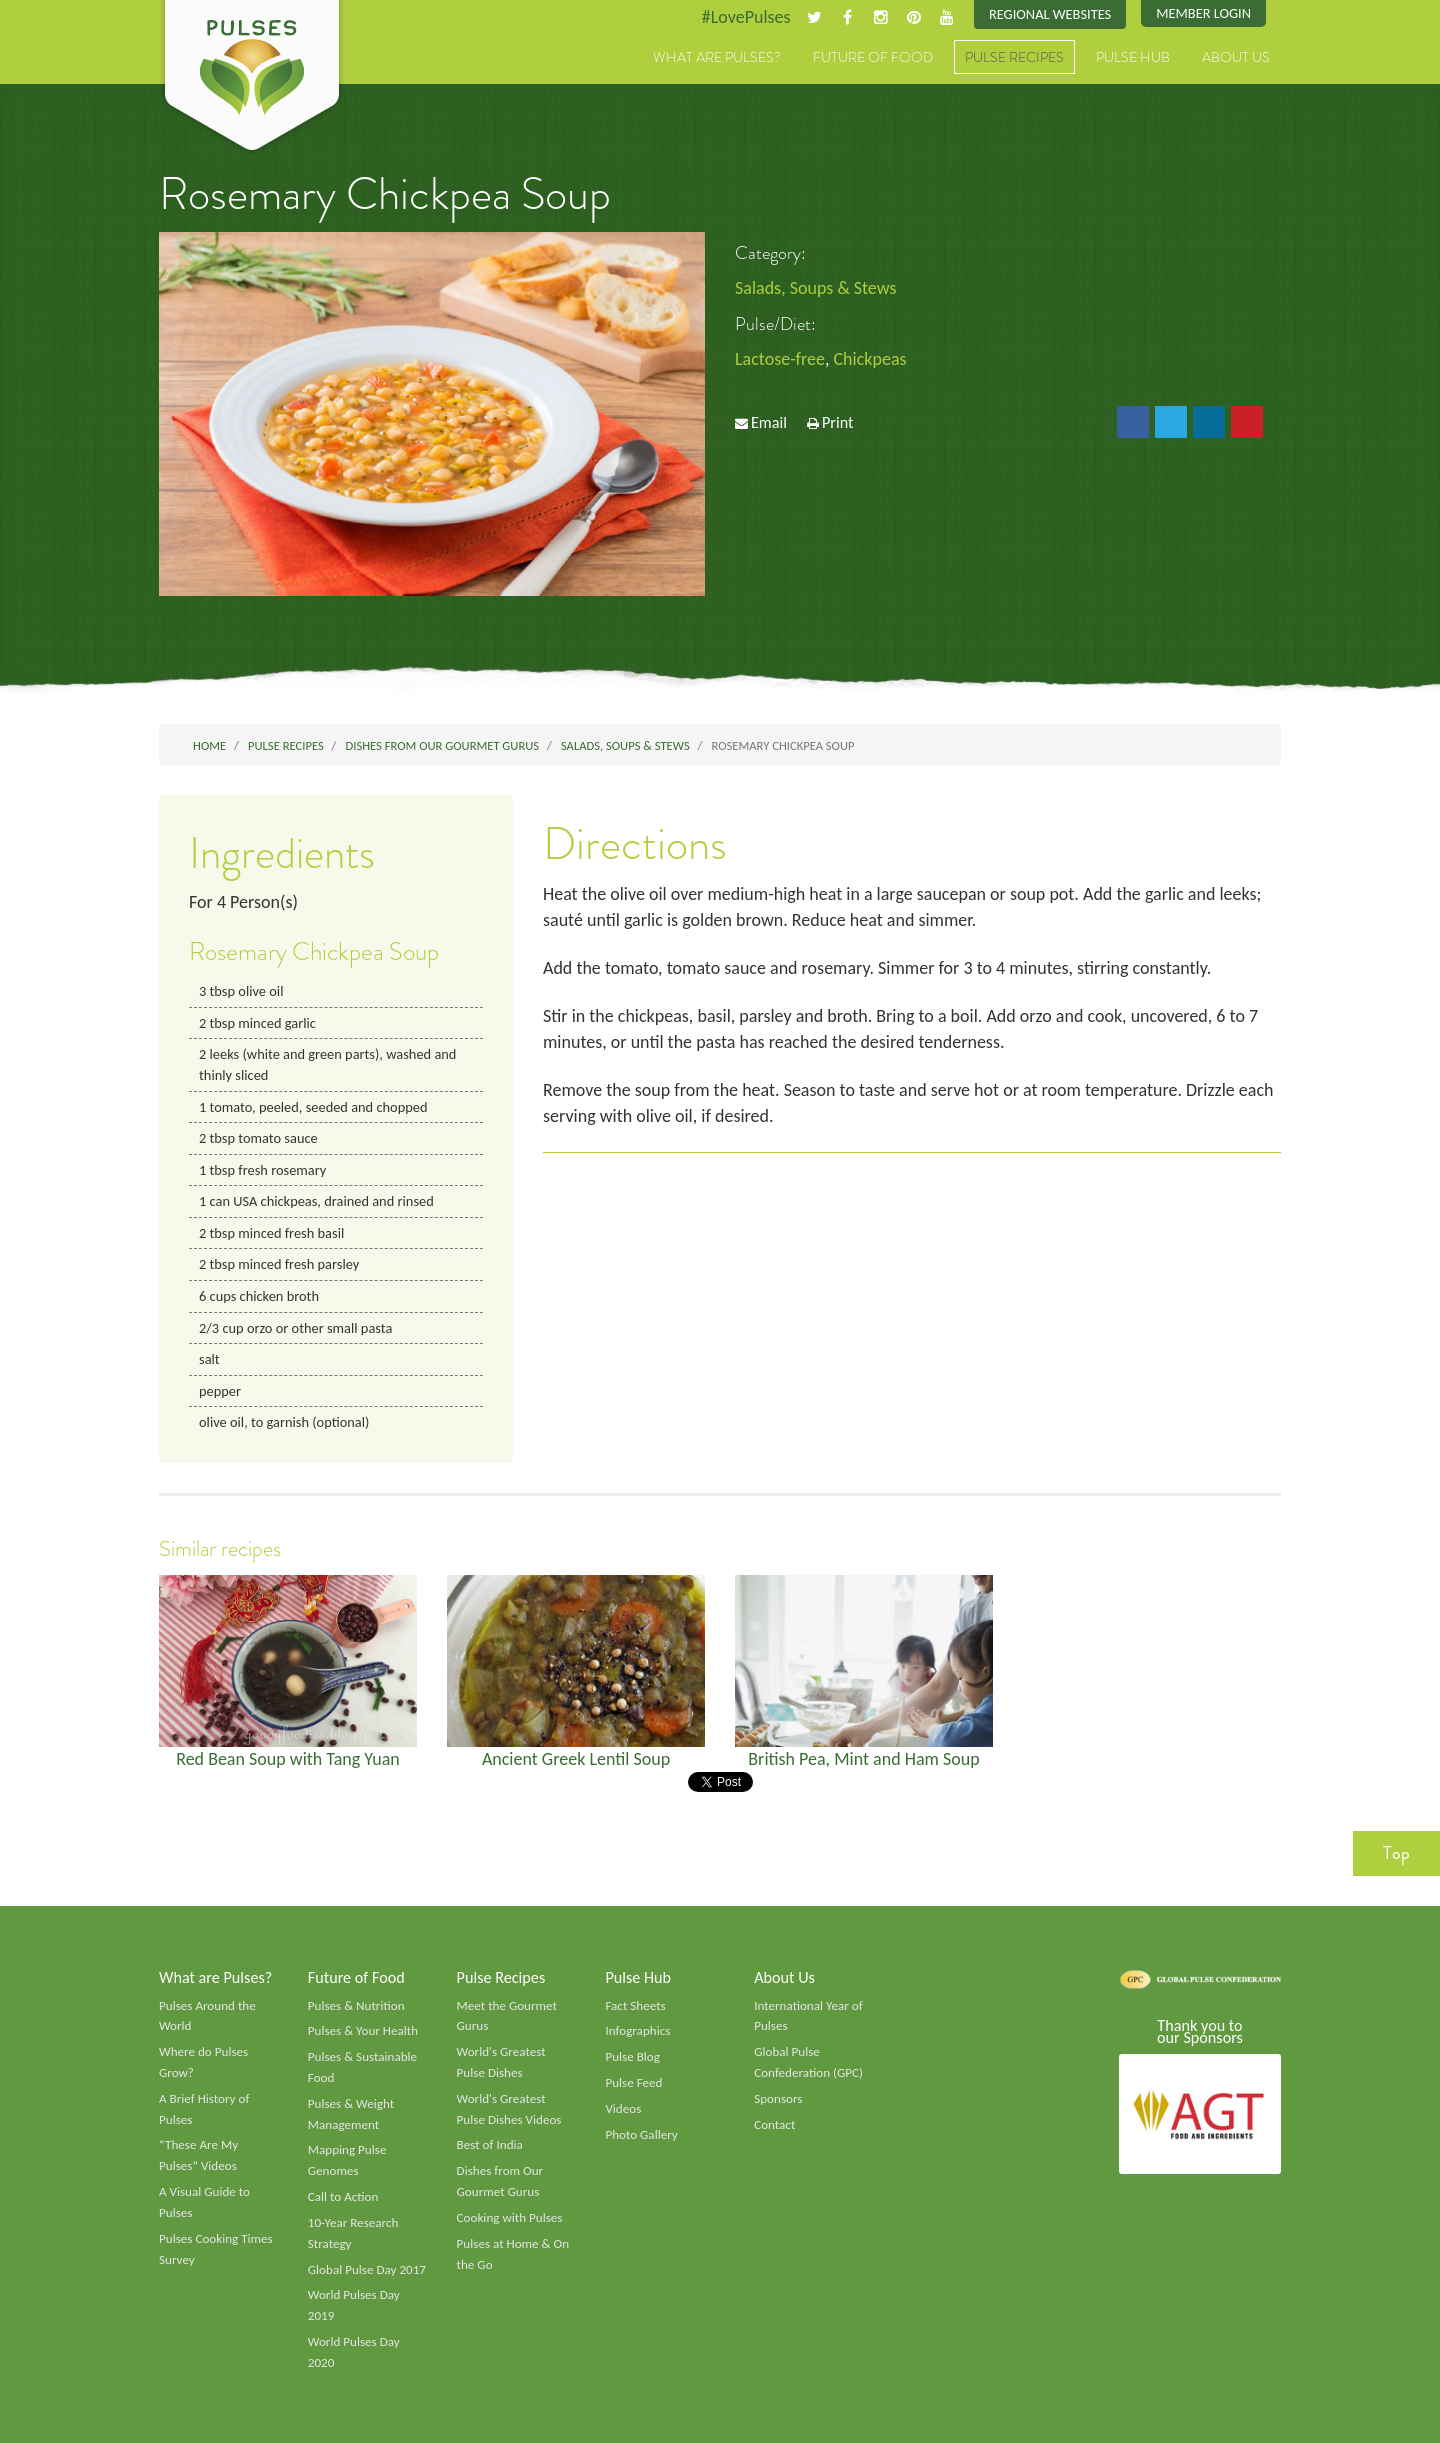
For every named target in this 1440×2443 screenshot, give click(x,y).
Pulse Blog (632, 2057)
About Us (1236, 57)
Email (769, 422)
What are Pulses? (717, 57)
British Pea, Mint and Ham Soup (863, 1759)
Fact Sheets (635, 2006)
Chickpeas (870, 359)
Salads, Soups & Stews (815, 288)
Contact (774, 2125)
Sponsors (778, 2099)
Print (838, 422)
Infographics (637, 2031)
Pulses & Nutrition (356, 2006)
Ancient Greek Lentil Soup (576, 1759)
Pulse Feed (633, 2083)
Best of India (490, 2145)
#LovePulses (746, 17)
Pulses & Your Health (363, 2031)
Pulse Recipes (1014, 57)
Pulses (252, 78)
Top (1396, 1853)
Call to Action (343, 2197)
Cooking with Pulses (510, 2218)
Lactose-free (780, 359)
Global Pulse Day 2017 (367, 2270)
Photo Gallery (641, 2135)
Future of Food (873, 57)
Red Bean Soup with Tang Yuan (288, 1759)
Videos (623, 2109)
